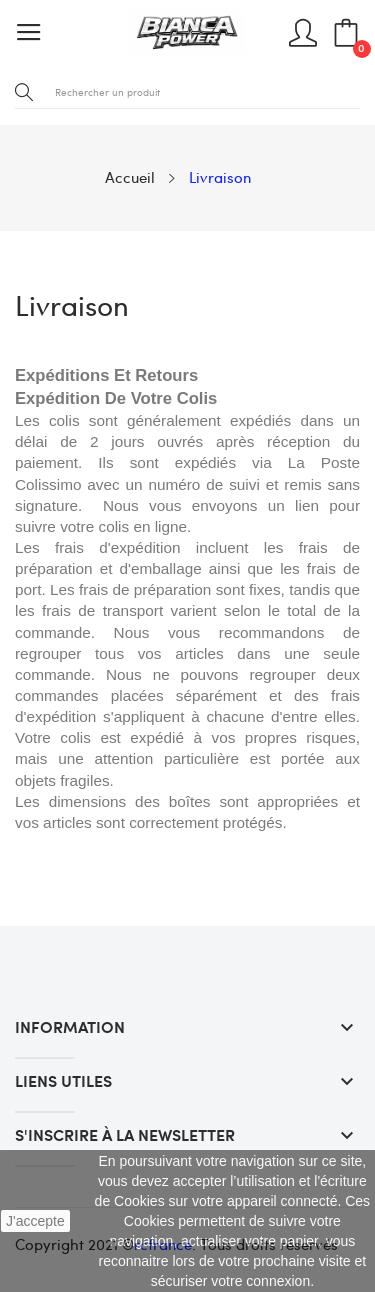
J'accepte (35, 1221)
